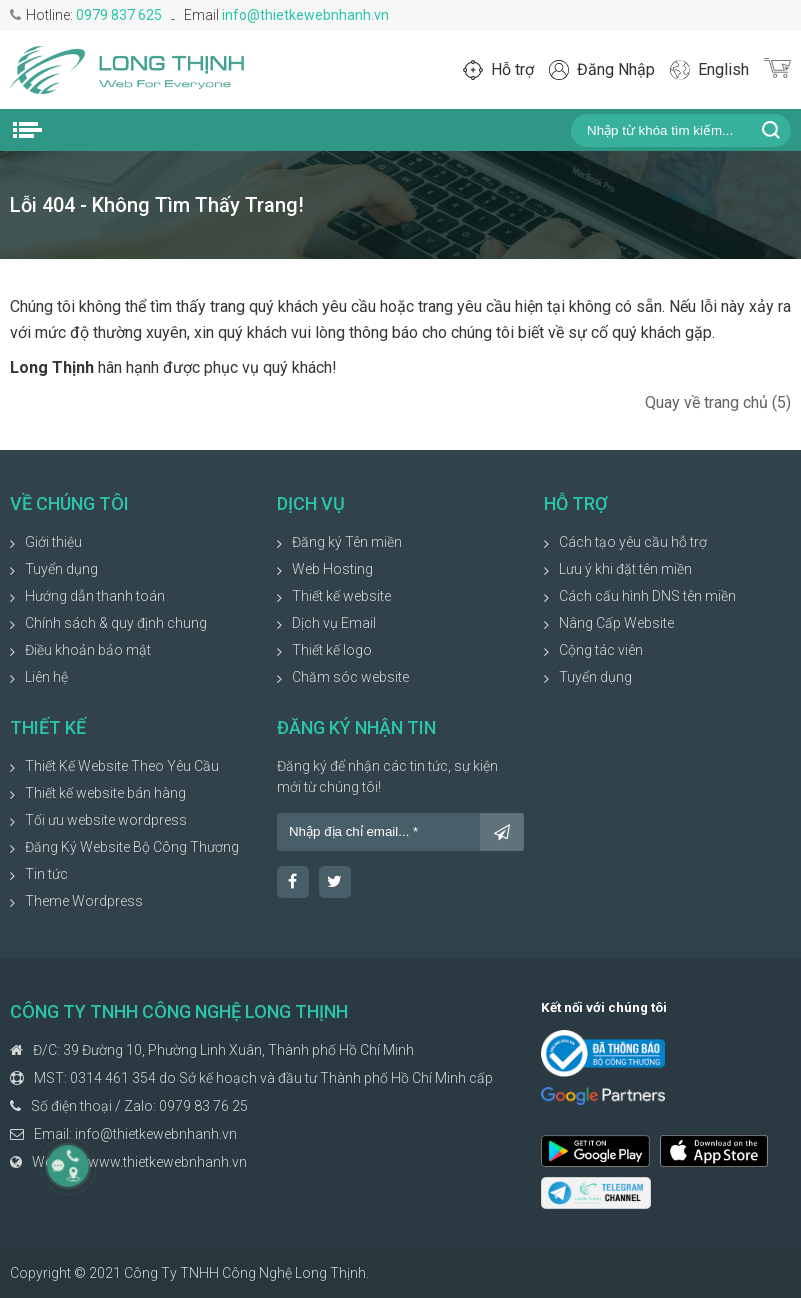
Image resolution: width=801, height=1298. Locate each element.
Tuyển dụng (61, 569)
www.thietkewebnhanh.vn (167, 1162)
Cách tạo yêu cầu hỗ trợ (633, 542)
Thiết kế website (341, 596)
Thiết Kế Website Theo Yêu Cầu (122, 766)
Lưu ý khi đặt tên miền (625, 569)
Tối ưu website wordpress (106, 820)
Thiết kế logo (332, 650)
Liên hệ (46, 677)
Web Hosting (332, 569)
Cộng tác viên (601, 650)
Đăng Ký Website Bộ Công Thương (132, 847)
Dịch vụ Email (334, 623)
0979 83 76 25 (203, 1106)
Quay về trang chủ (718, 402)
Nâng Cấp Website (616, 623)
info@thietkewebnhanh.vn (305, 15)
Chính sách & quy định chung (116, 623)
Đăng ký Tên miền (347, 542)
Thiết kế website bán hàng (105, 793)
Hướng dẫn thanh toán (95, 596)
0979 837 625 (119, 15)
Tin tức (46, 874)
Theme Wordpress (84, 901)
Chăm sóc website (350, 677)
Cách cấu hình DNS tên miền (647, 596)
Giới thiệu (53, 542)
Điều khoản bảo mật (88, 650)
